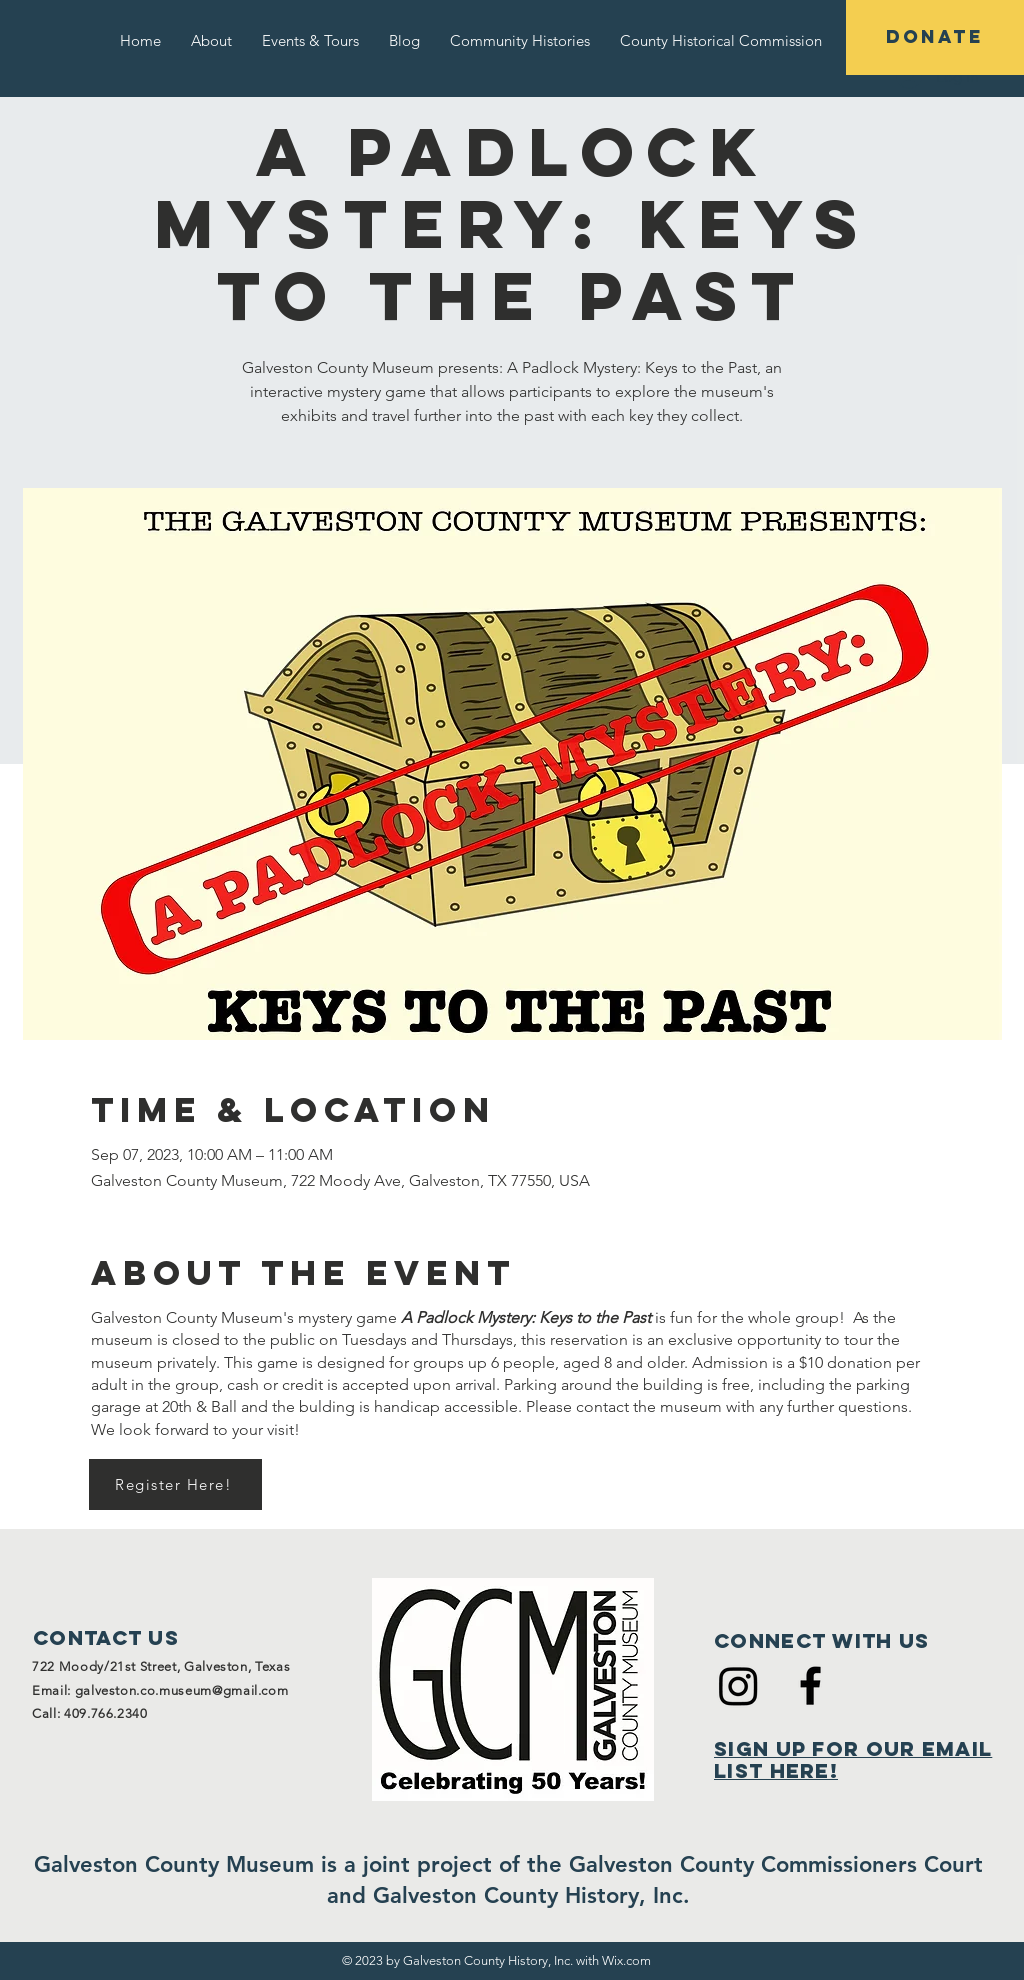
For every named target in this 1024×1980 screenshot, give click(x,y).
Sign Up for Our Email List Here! (853, 1759)
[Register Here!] (175, 1484)
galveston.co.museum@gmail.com (182, 1690)
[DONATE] (935, 37)
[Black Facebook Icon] (810, 1685)
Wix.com (626, 1960)
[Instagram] (738, 1685)
